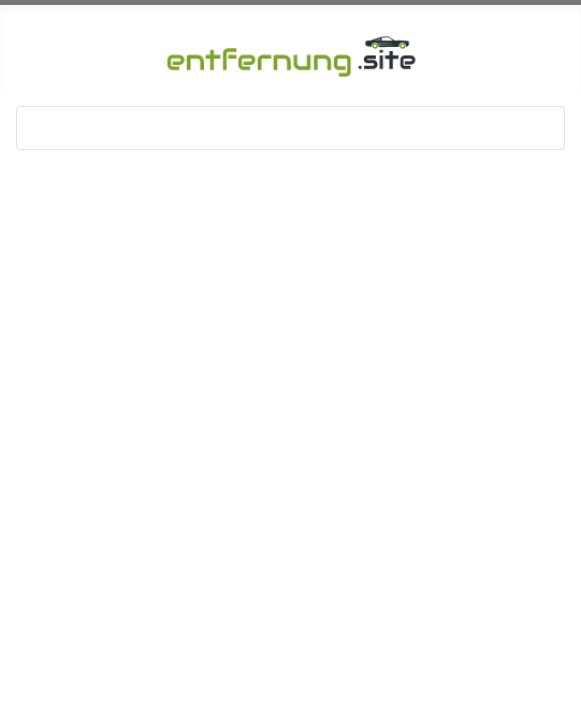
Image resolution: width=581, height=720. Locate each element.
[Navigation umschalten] (38, 128)
